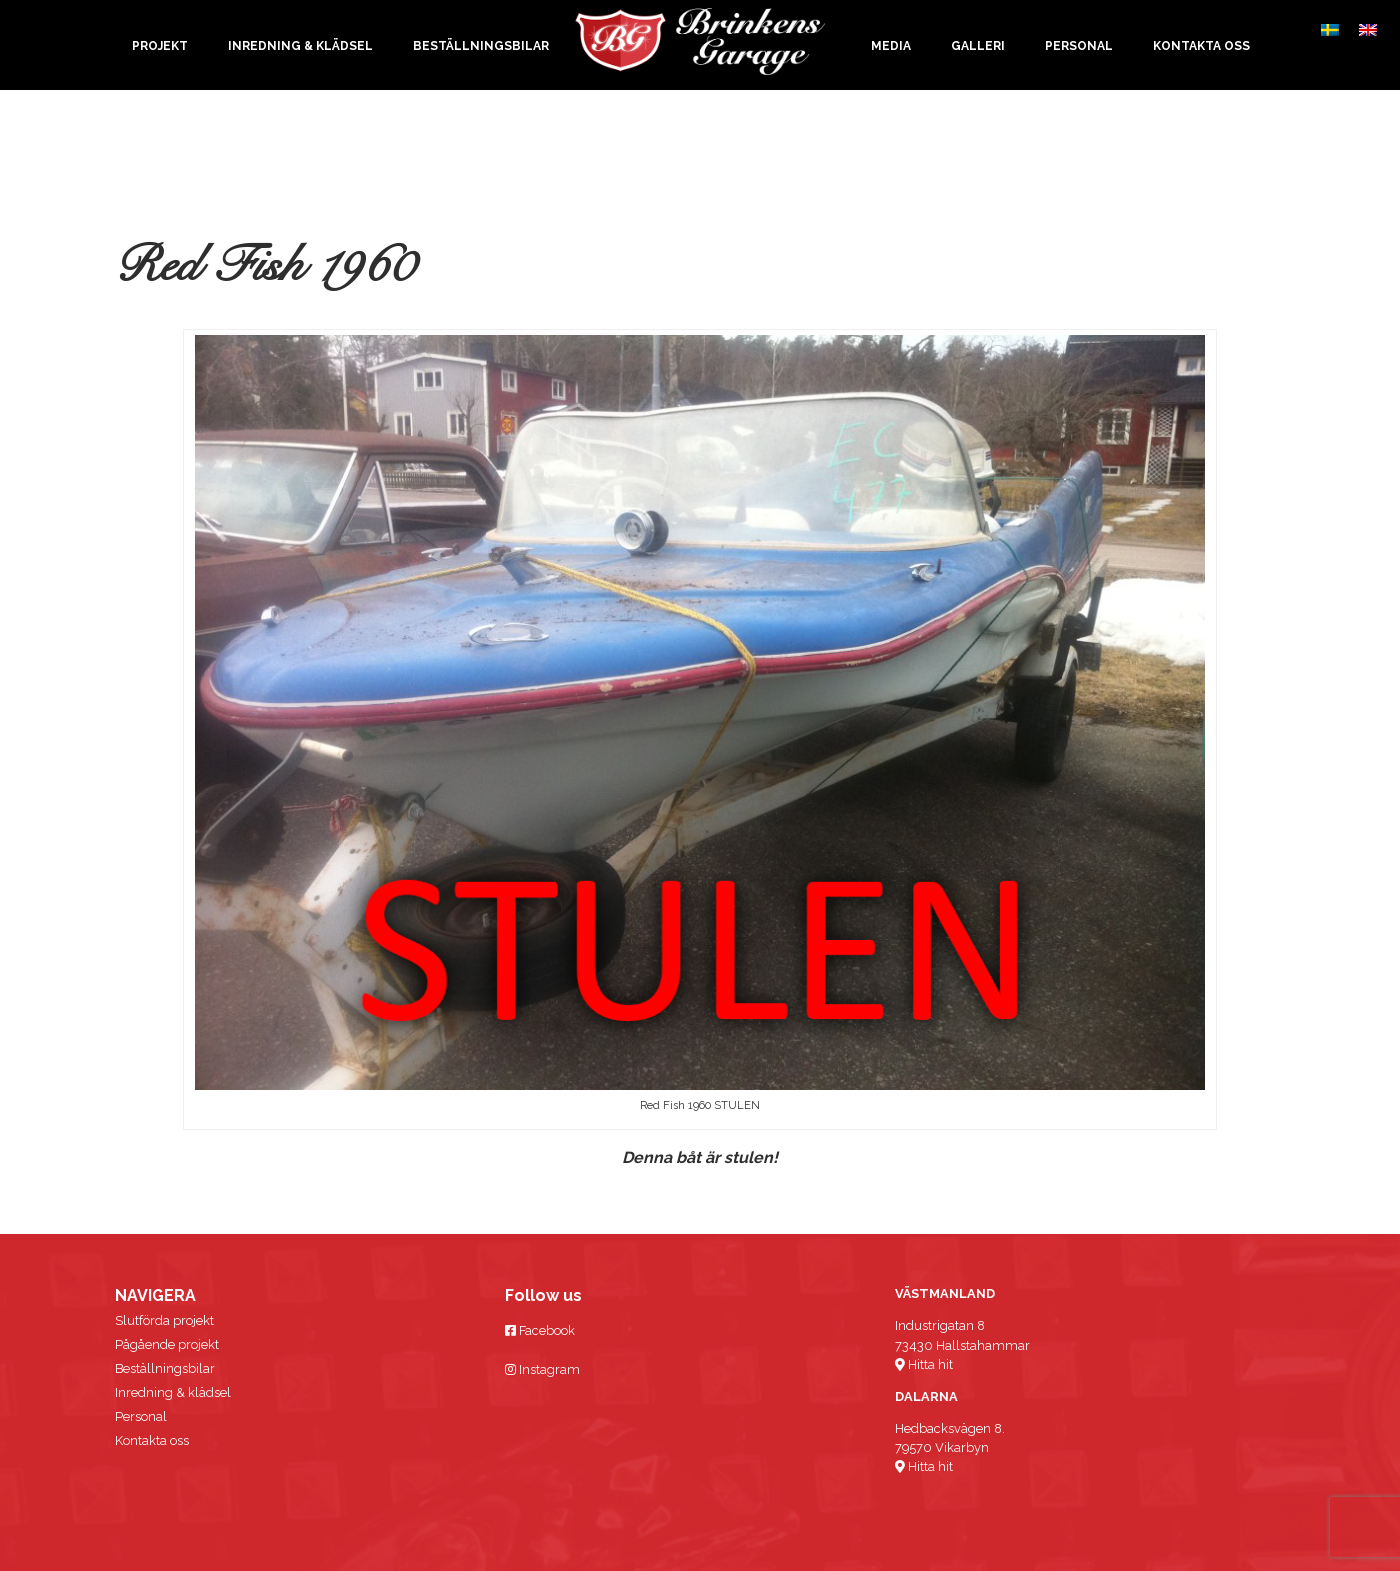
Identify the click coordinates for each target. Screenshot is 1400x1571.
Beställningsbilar (481, 46)
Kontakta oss (1201, 46)
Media (891, 46)
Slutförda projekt (164, 1320)
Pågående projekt (167, 1344)
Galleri (978, 46)
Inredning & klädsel (300, 46)
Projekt (160, 46)
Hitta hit (924, 1364)
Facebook (540, 1330)
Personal (1079, 46)
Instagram (542, 1369)
